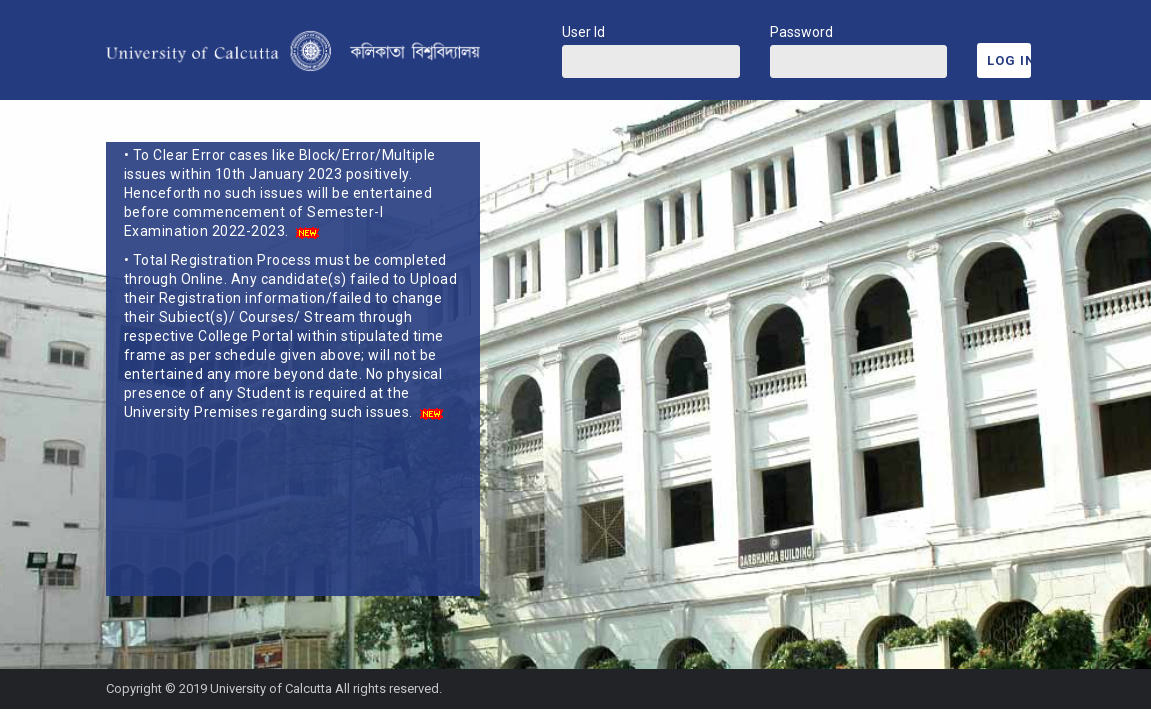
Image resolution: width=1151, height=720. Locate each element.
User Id (583, 32)
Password (801, 32)
